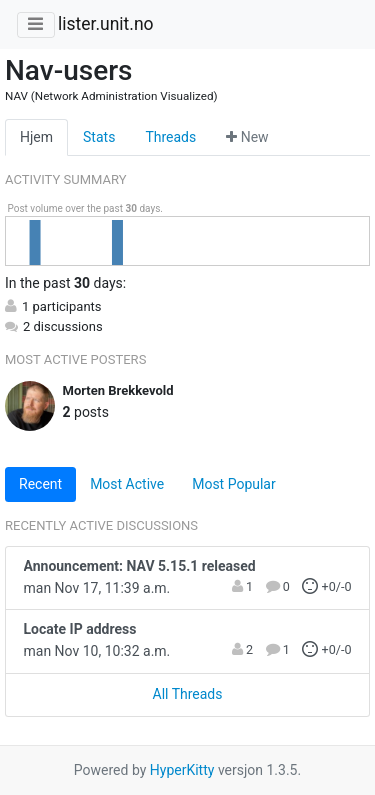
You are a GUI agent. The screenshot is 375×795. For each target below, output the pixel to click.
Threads (170, 137)
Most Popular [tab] (234, 484)
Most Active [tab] (127, 484)
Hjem (36, 137)
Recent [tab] (40, 484)
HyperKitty (182, 770)
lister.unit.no (106, 24)
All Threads (188, 694)
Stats (99, 137)
